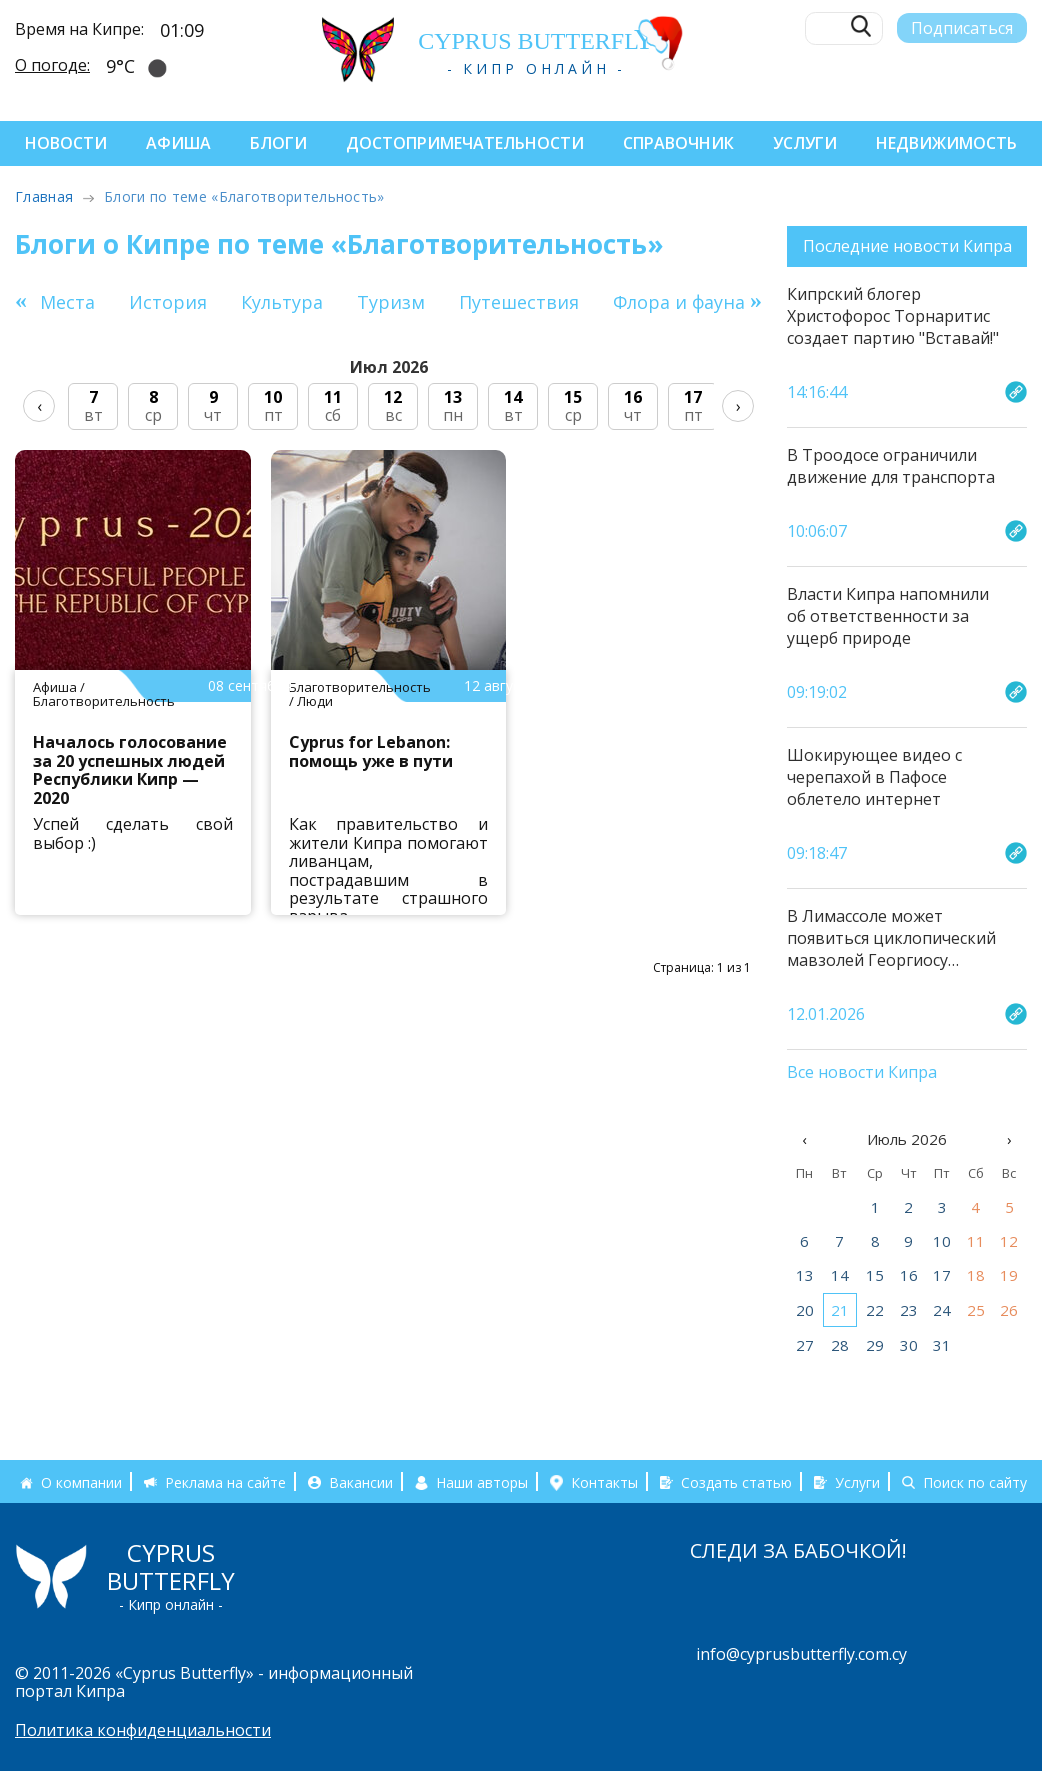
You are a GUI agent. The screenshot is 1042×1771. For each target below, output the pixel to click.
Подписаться (962, 27)
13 (805, 1275)
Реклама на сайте (225, 1482)
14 (840, 1275)
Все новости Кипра (862, 1073)
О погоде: (52, 64)
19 (1009, 1275)
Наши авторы (482, 1482)
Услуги (805, 143)
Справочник (678, 143)
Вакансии (361, 1482)
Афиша (178, 143)
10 (942, 1241)
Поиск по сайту (975, 1482)
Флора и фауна (679, 302)
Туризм (391, 302)
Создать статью (736, 1482)
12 (1009, 1241)
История (168, 302)
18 (976, 1275)
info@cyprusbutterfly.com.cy (801, 1654)
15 (875, 1275)
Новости (66, 143)
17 (942, 1275)
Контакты (604, 1482)
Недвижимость (946, 143)
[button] (756, 300)
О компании (81, 1482)
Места (67, 302)
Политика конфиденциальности (143, 1730)
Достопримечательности (465, 143)
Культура (282, 302)
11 (976, 1241)
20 (805, 1310)
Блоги (278, 143)
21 (840, 1310)
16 (909, 1275)
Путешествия (519, 302)
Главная (44, 196)
